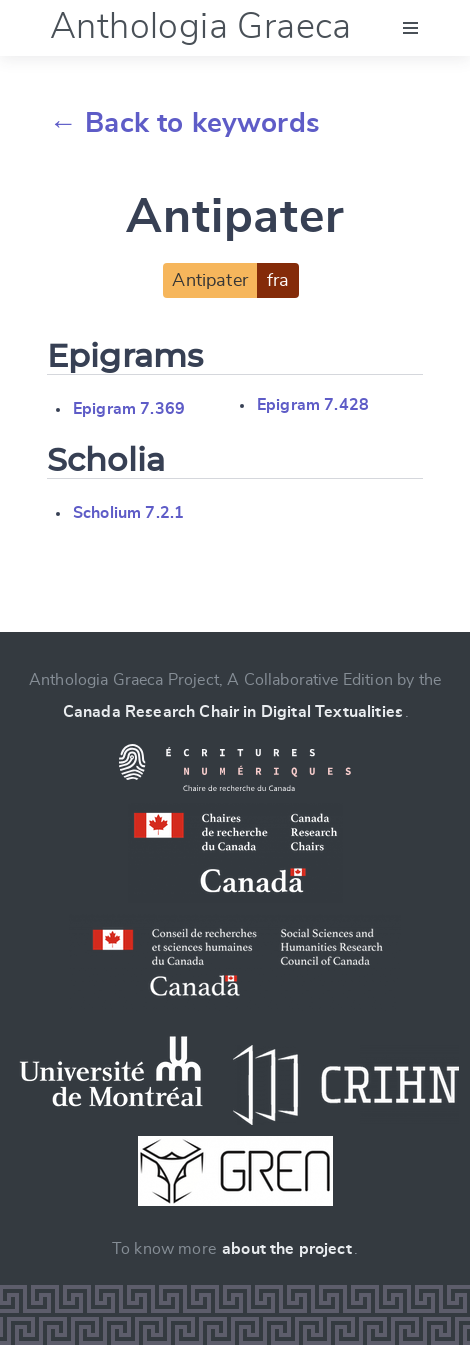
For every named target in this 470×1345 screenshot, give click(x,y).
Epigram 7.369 (129, 409)
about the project (287, 1249)
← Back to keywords (184, 124)
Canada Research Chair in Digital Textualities (233, 712)
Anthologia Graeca (201, 27)
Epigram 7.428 (313, 405)
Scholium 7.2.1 (128, 513)
